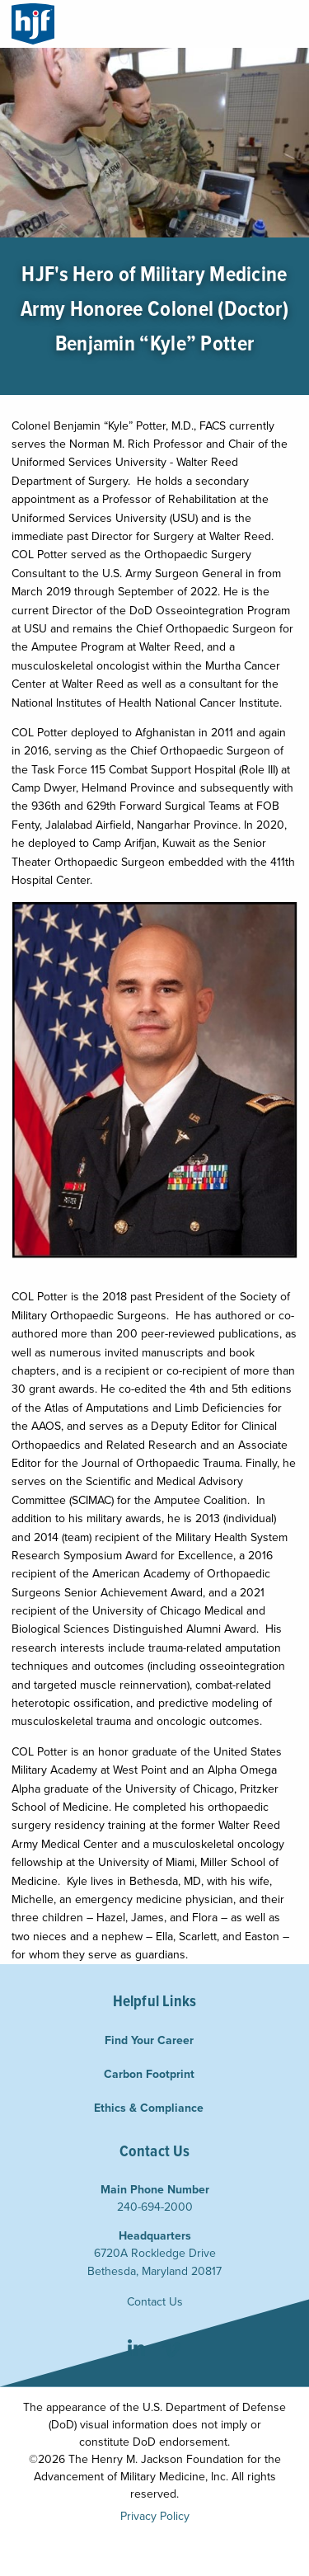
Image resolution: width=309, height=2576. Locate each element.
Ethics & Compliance (149, 2108)
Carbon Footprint (149, 2074)
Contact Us (155, 2302)
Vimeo (172, 2349)
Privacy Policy (155, 2516)
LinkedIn (136, 2349)
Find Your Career (149, 2040)
